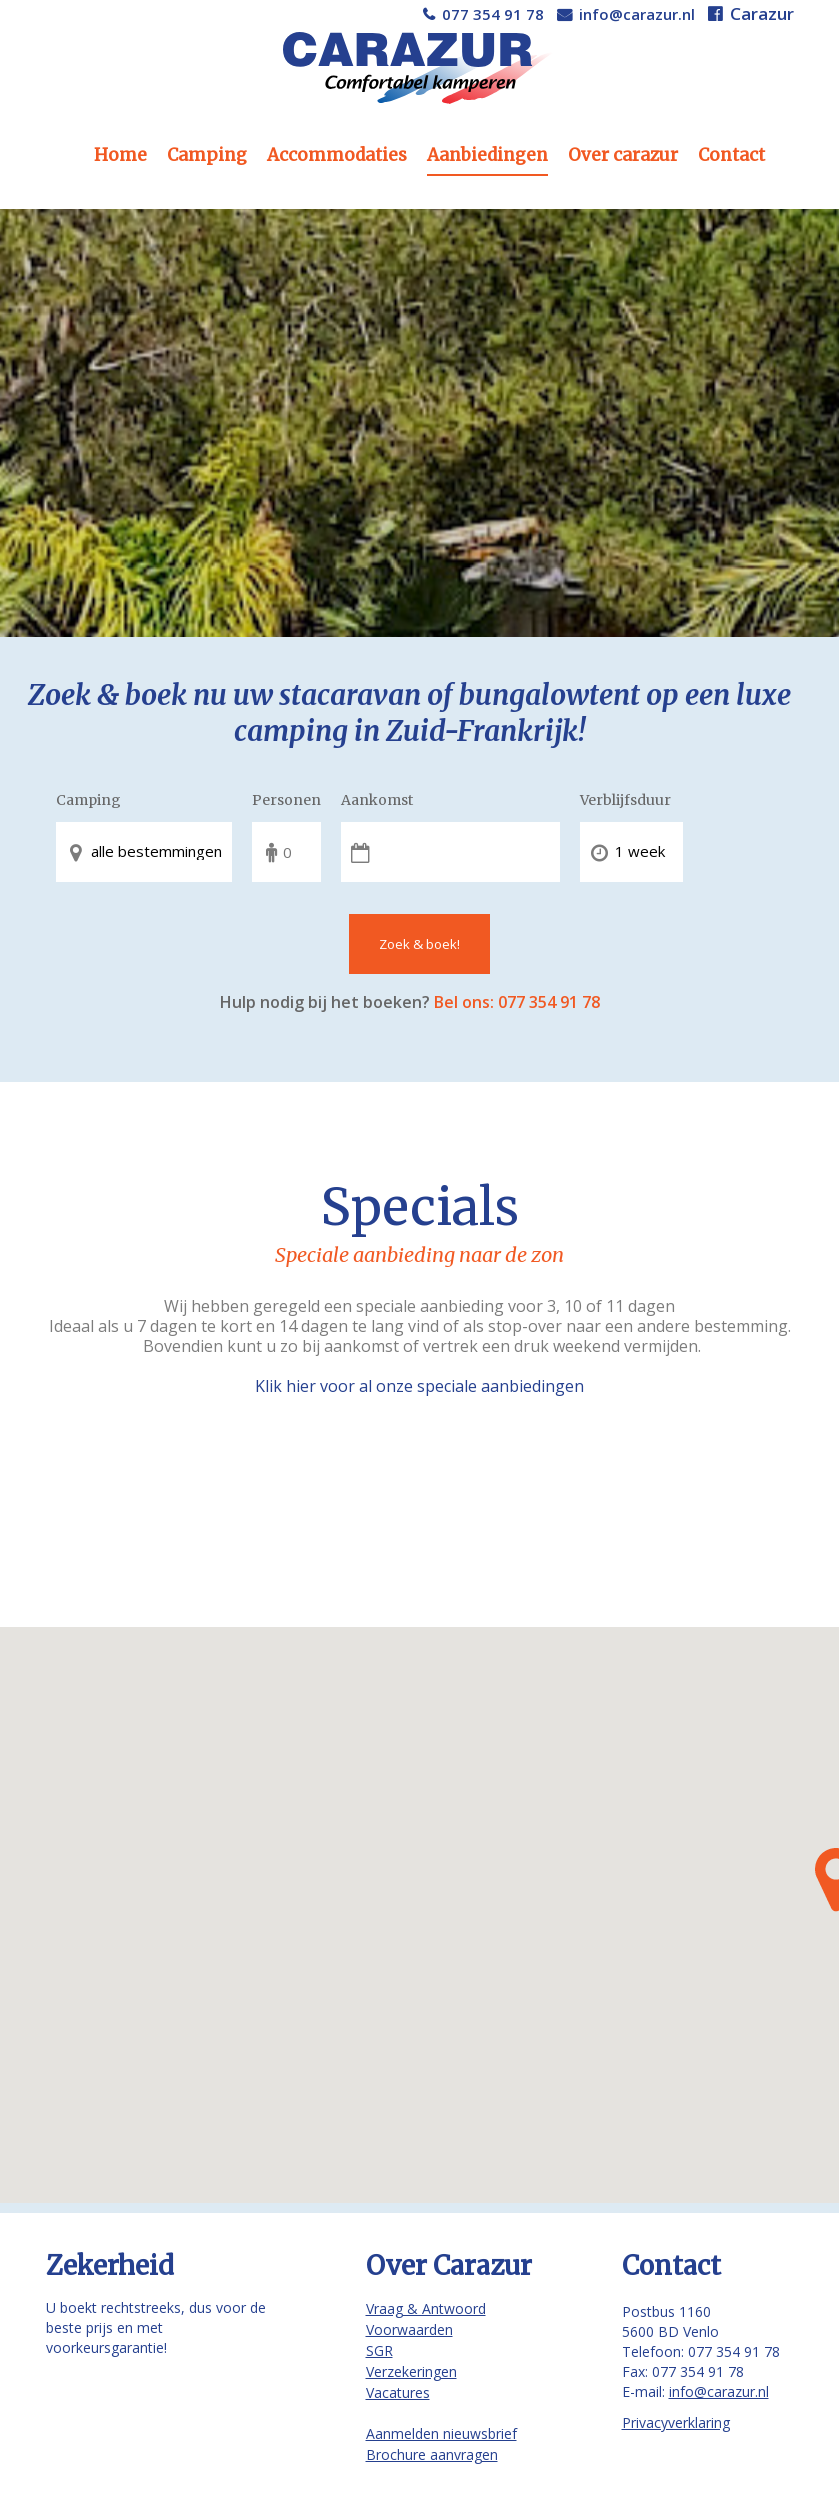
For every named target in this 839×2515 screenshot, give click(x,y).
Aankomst (377, 800)
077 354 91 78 (493, 14)
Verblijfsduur (625, 800)
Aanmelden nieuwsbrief (441, 2433)
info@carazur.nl (637, 14)
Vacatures (398, 2392)
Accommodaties (337, 155)
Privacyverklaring (676, 2422)
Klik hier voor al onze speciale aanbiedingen (419, 1386)
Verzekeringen (411, 2371)
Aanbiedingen (487, 155)
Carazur (762, 13)
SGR (379, 2350)
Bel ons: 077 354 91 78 (517, 1002)
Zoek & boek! (419, 944)
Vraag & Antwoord (426, 2308)
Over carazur (623, 155)
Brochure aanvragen (432, 2454)
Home (120, 155)
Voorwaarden (409, 2329)
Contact (731, 155)
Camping (207, 155)
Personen (286, 800)
